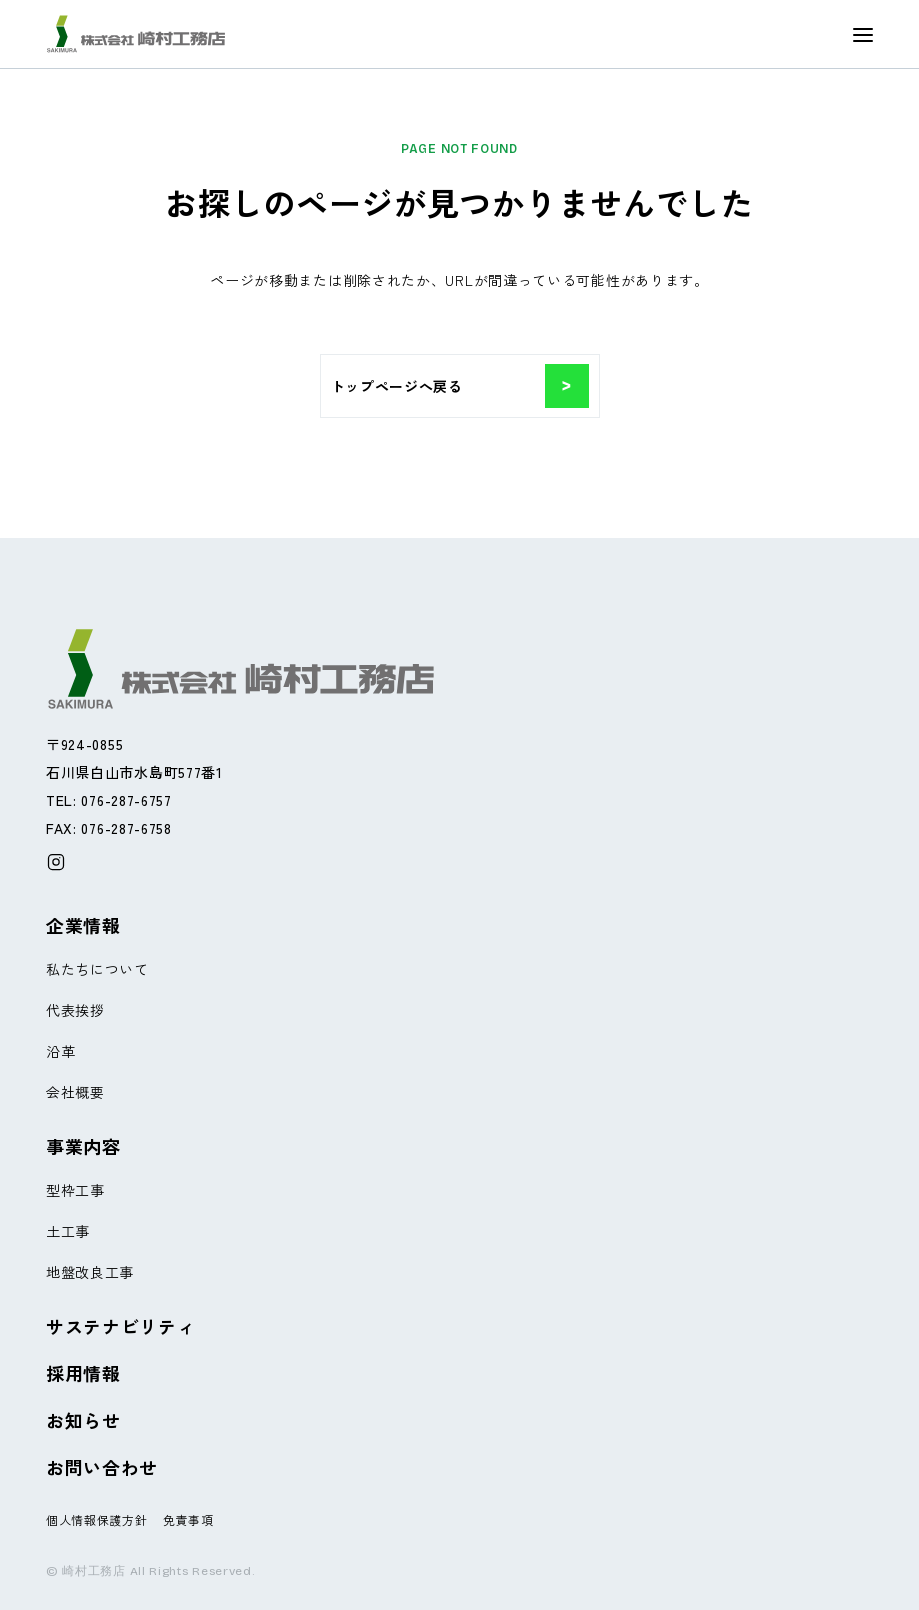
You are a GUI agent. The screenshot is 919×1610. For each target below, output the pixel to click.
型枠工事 (75, 1190)
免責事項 (188, 1519)
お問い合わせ (102, 1467)
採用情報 (83, 1373)
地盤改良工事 (90, 1272)
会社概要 (75, 1092)
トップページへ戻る (460, 386)
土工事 (68, 1231)
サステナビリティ (121, 1326)
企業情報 (83, 925)
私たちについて (97, 969)
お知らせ (83, 1420)
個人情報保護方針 (97, 1519)
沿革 (60, 1051)
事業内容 (83, 1146)
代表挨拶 (75, 1010)
